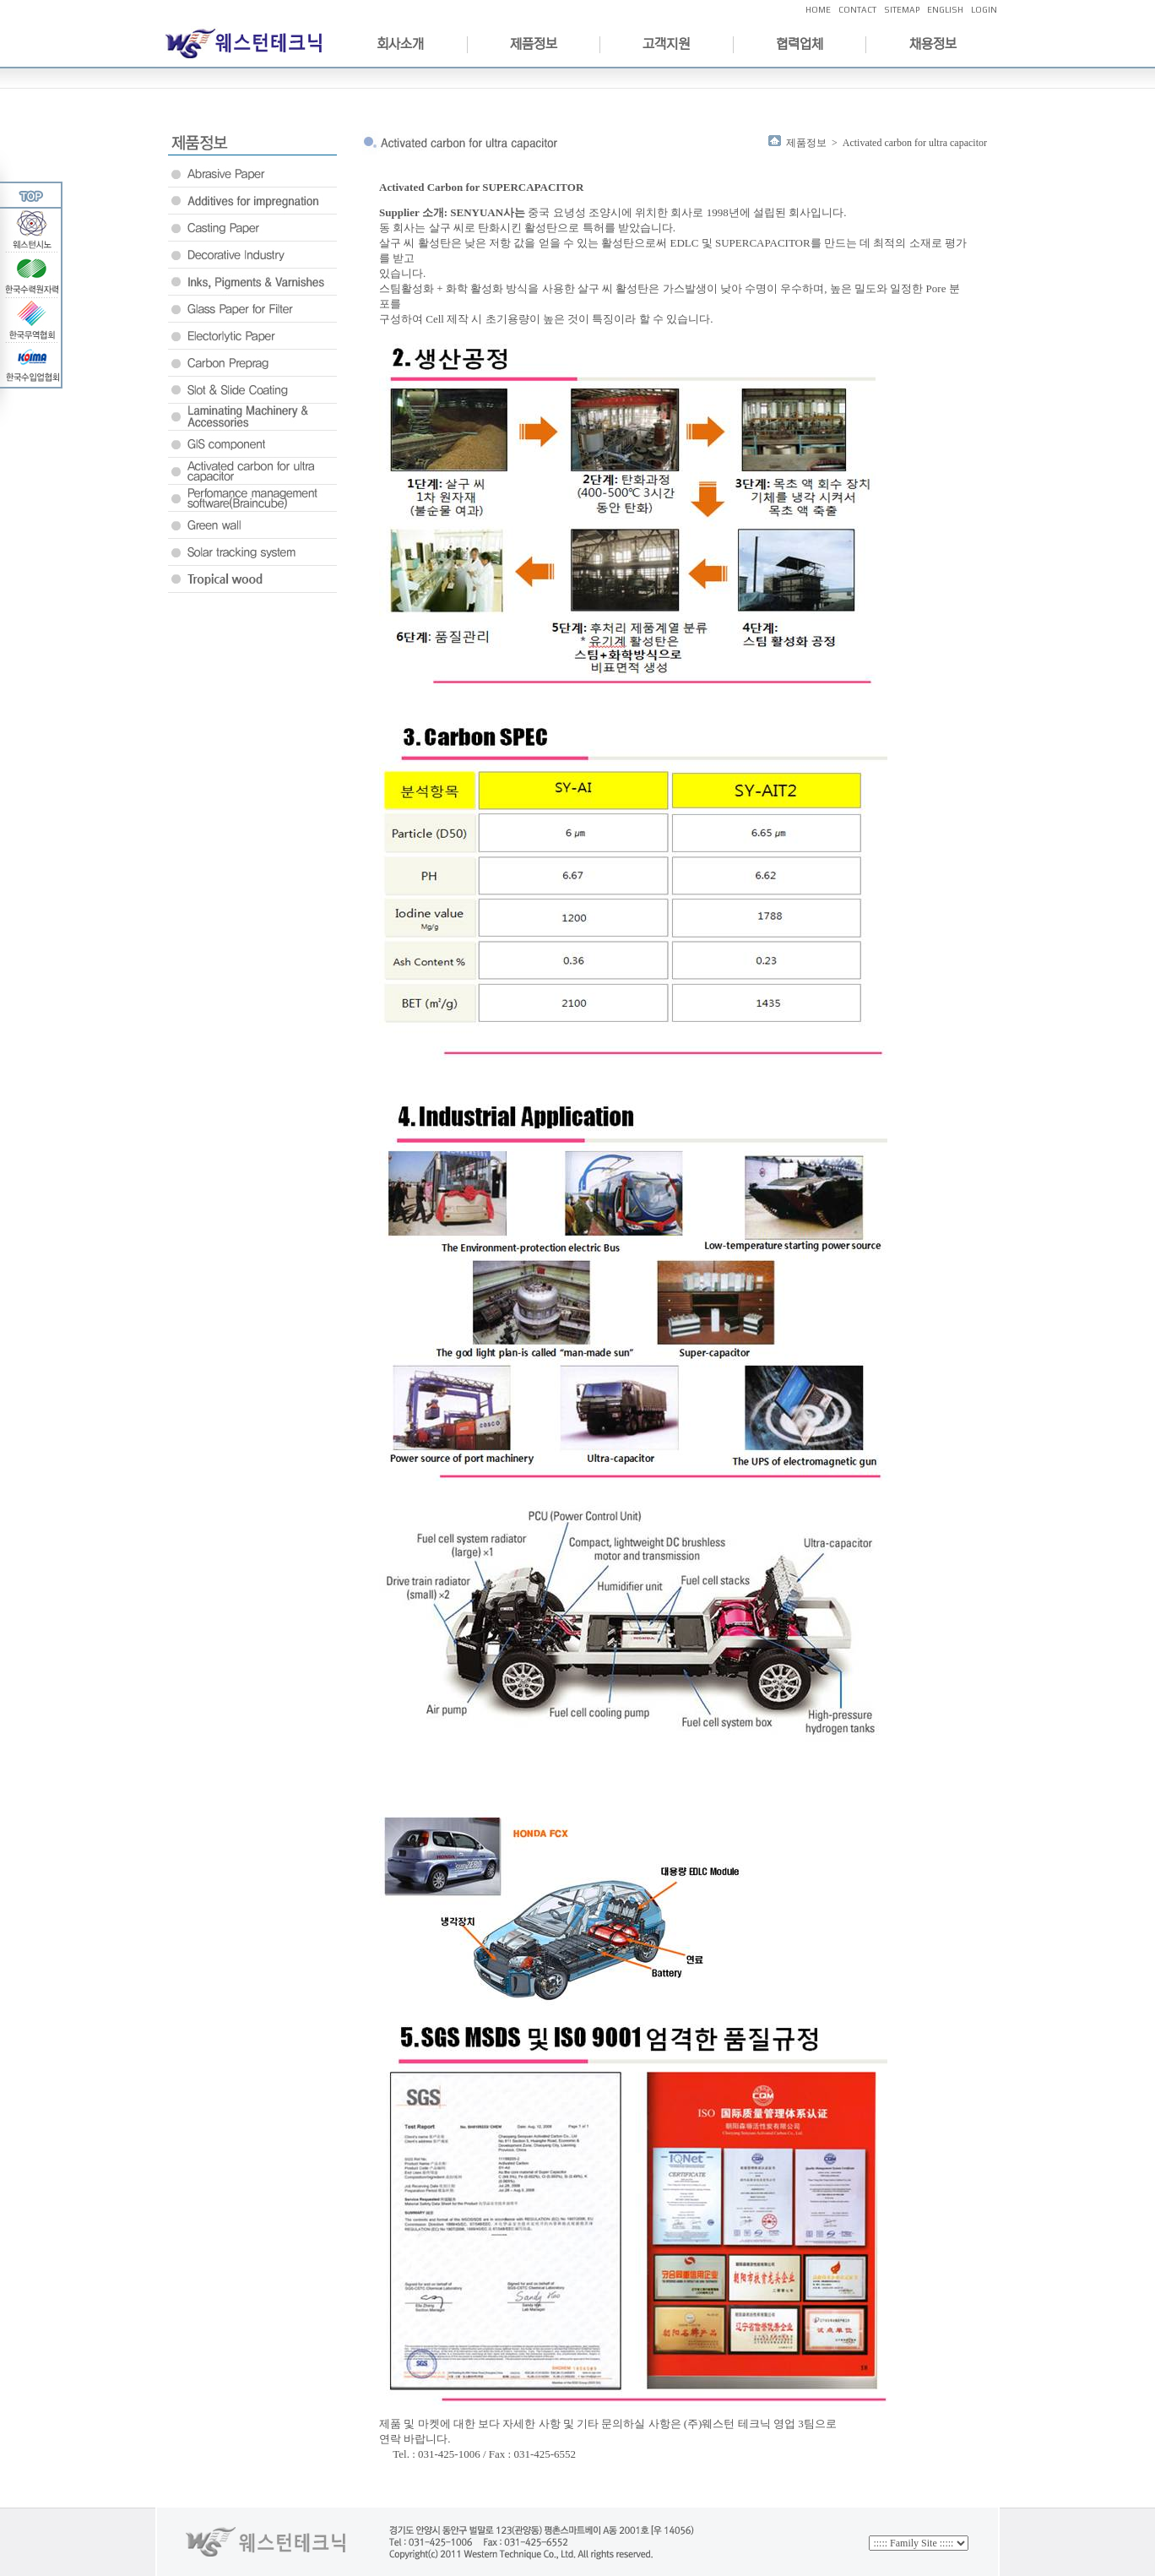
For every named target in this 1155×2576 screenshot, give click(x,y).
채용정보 (933, 44)
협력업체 (799, 44)
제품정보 (533, 44)
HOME (818, 9)
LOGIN (984, 9)
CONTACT (857, 9)
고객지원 (666, 44)
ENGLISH (945, 9)
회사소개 (400, 44)
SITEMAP (901, 9)
